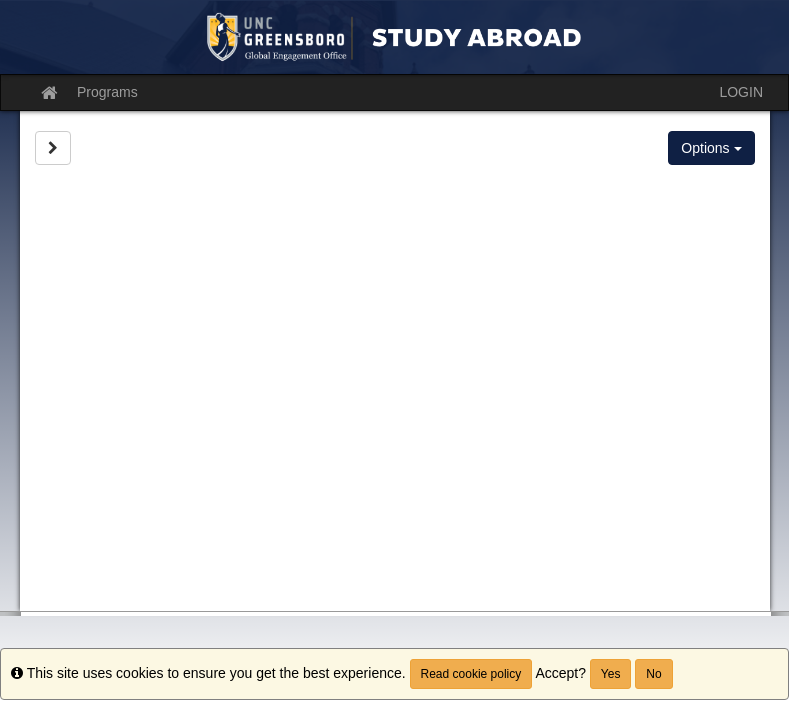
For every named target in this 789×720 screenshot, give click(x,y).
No (653, 674)
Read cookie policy (471, 674)
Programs (107, 92)
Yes (611, 674)
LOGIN (741, 92)
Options (711, 148)
